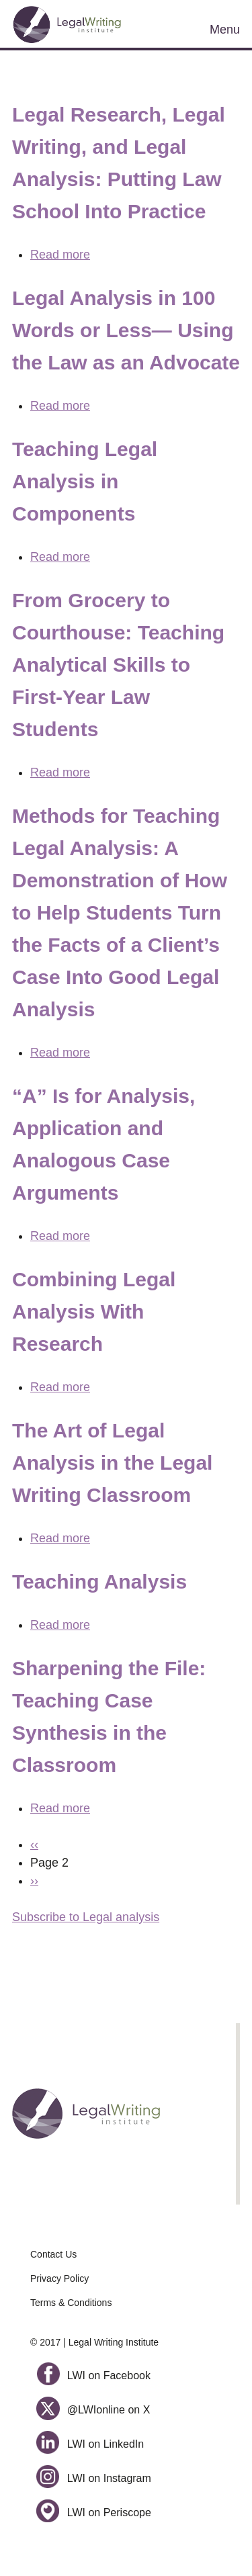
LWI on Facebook (93, 2375)
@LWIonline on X (93, 2409)
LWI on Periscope (93, 2512)
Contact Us (53, 2254)
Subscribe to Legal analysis (85, 1917)
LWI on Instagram (93, 2478)
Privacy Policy (59, 2278)
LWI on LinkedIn (90, 2444)
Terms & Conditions (71, 2302)
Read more (60, 254)
